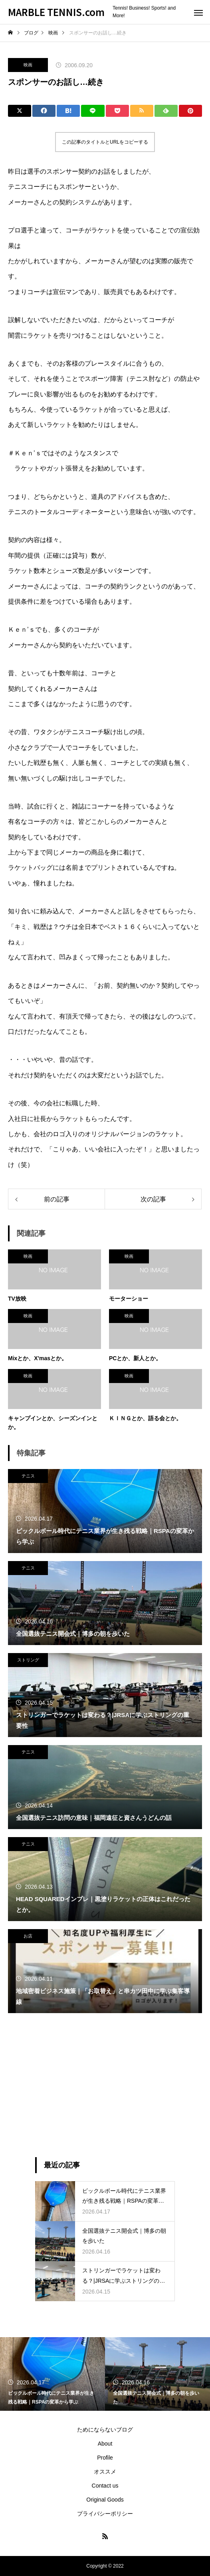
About (105, 2443)
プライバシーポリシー (105, 2513)
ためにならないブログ (105, 2429)
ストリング (28, 1659)
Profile (105, 2457)
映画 (28, 64)
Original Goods (104, 2499)
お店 (28, 1936)
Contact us (105, 2485)
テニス (28, 1475)
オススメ (105, 2471)
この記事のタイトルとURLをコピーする (105, 142)
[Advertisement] (105, 2085)
